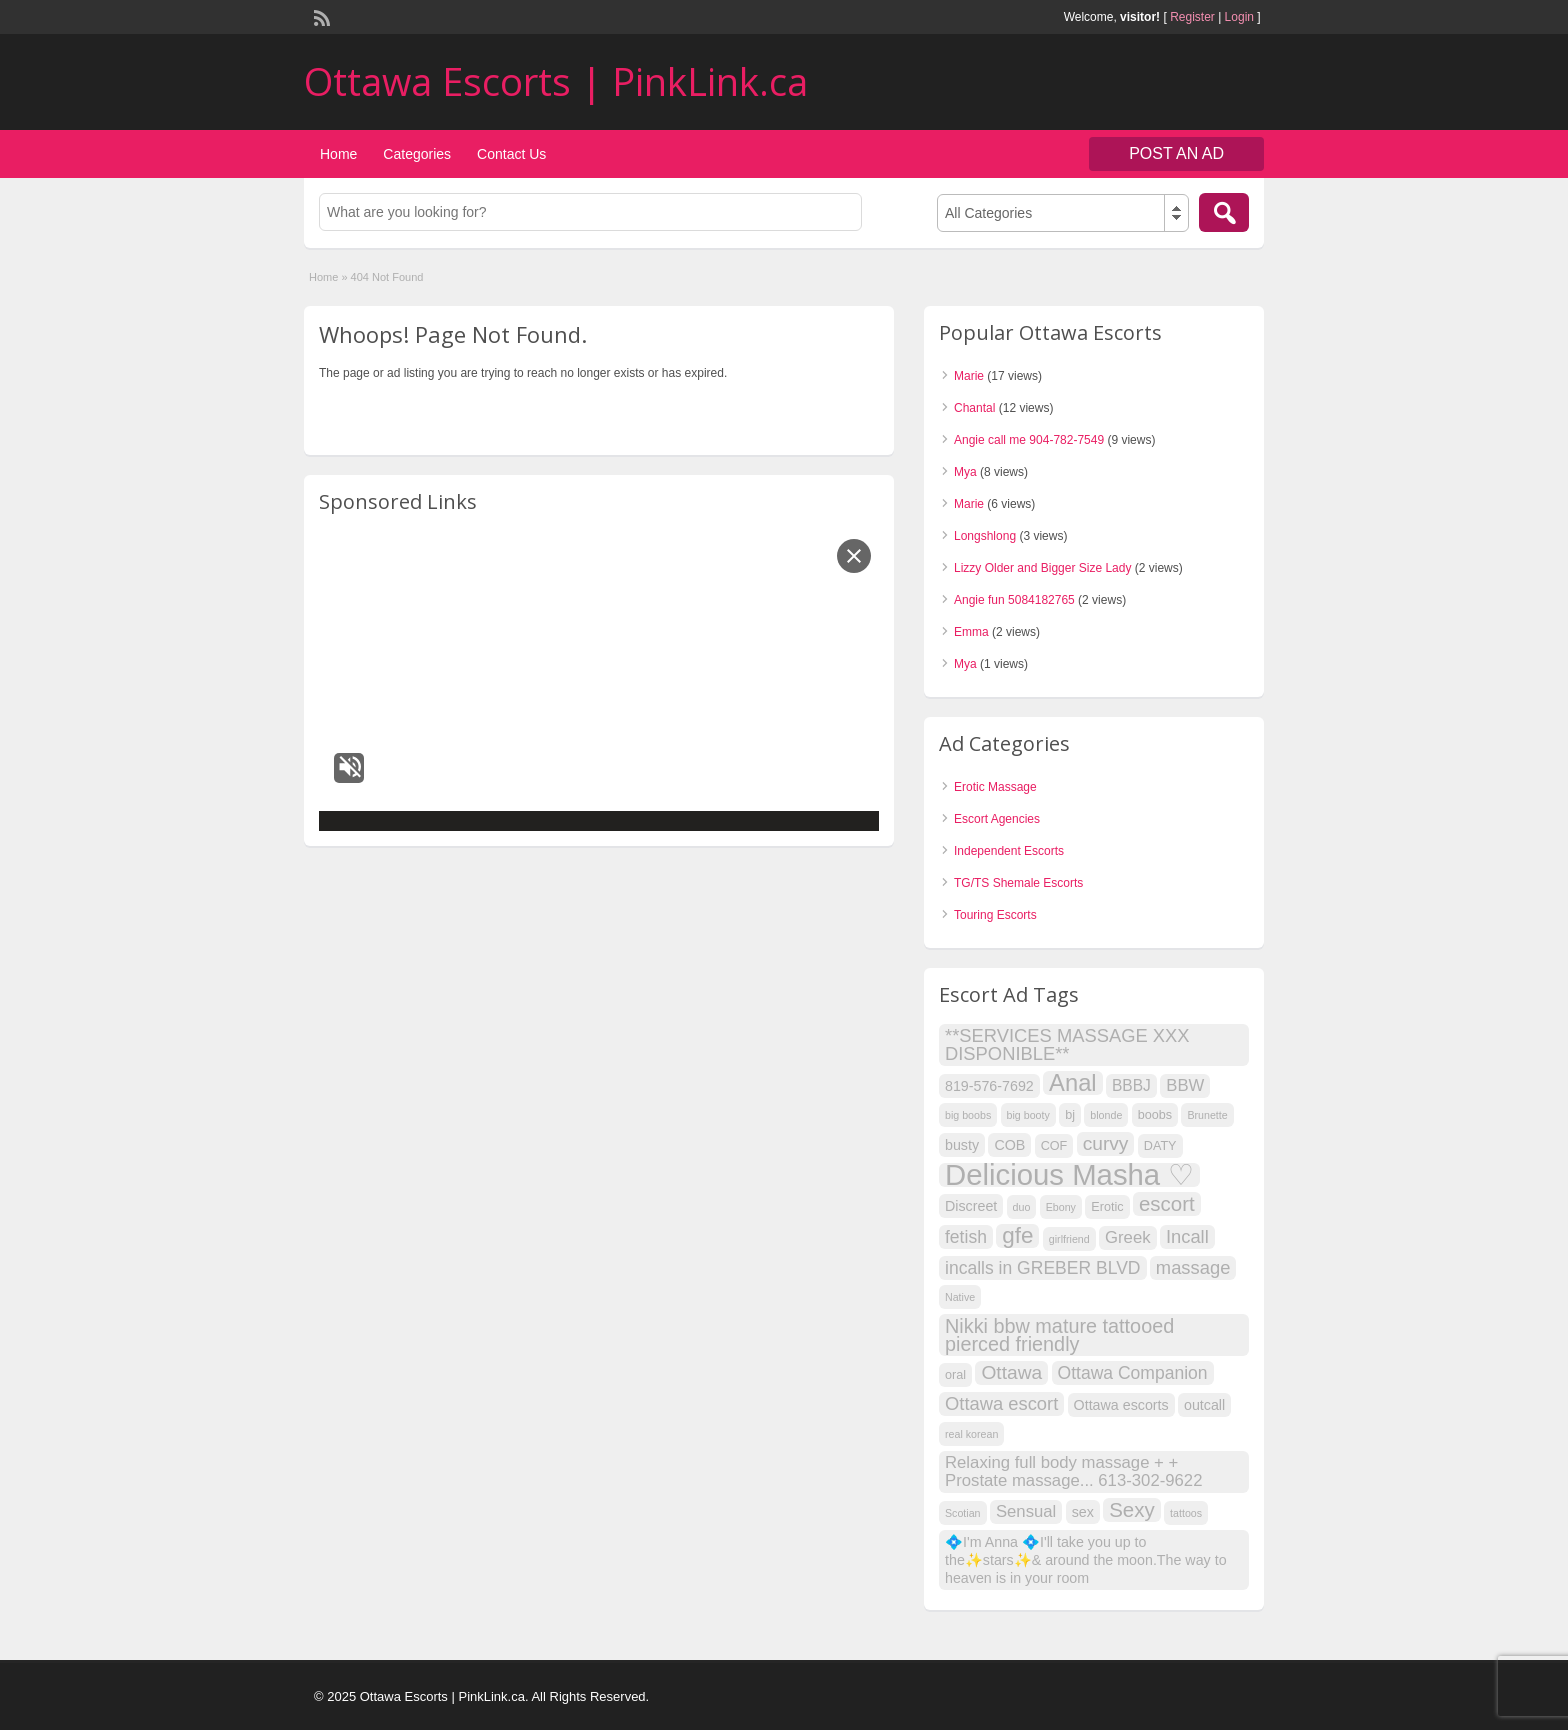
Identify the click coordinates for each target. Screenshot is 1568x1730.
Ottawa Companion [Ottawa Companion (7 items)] (1133, 1373)
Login (1239, 17)
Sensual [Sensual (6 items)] (1026, 1511)
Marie (969, 376)
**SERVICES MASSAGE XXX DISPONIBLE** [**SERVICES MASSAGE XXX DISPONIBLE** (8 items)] (1067, 1044)
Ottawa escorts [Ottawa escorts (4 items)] (1121, 1405)
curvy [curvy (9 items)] (1106, 1143)
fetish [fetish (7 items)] (966, 1237)
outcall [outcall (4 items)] (1204, 1405)
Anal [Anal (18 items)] (1073, 1083)
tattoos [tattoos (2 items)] (1186, 1513)
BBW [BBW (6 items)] (1185, 1085)
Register (1192, 17)
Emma (971, 632)
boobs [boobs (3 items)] (1155, 1115)
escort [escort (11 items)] (1167, 1203)
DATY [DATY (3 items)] (1160, 1146)
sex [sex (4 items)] (1083, 1512)
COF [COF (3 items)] (1054, 1146)
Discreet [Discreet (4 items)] (971, 1206)
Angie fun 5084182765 (1014, 600)
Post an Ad (1176, 153)
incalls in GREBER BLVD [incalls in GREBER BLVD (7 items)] (1043, 1268)
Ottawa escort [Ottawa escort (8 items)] (1001, 1403)
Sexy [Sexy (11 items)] (1132, 1509)
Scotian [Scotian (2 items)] (963, 1513)
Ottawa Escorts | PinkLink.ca (556, 81)
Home (338, 154)
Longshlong (985, 536)
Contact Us (511, 154)
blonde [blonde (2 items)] (1106, 1115)
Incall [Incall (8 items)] (1187, 1236)
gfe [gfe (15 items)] (1017, 1236)
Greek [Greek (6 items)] (1128, 1237)
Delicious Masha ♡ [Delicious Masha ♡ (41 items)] (1069, 1175)
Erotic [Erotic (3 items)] (1107, 1207)
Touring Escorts (995, 915)
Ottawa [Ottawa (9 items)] (1011, 1372)
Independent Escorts (1009, 851)
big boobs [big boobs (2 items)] (968, 1115)
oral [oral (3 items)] (955, 1375)
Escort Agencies (997, 819)
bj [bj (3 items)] (1070, 1115)
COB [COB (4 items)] (1009, 1145)
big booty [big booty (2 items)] (1028, 1115)
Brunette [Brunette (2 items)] (1207, 1115)
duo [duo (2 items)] (1022, 1207)
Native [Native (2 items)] (960, 1297)
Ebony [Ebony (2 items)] (1061, 1207)
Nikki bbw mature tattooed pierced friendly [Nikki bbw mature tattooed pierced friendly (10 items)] (1059, 1335)
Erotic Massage (995, 787)
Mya (965, 472)
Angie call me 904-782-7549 (1029, 440)
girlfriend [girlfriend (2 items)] (1069, 1239)
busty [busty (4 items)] (962, 1145)
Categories (417, 154)
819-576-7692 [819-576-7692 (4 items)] (989, 1086)
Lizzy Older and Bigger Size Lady (1042, 568)
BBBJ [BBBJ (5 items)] (1131, 1085)
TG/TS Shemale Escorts (1018, 883)
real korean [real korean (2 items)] (971, 1434)
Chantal (974, 408)
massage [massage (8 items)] (1193, 1267)
